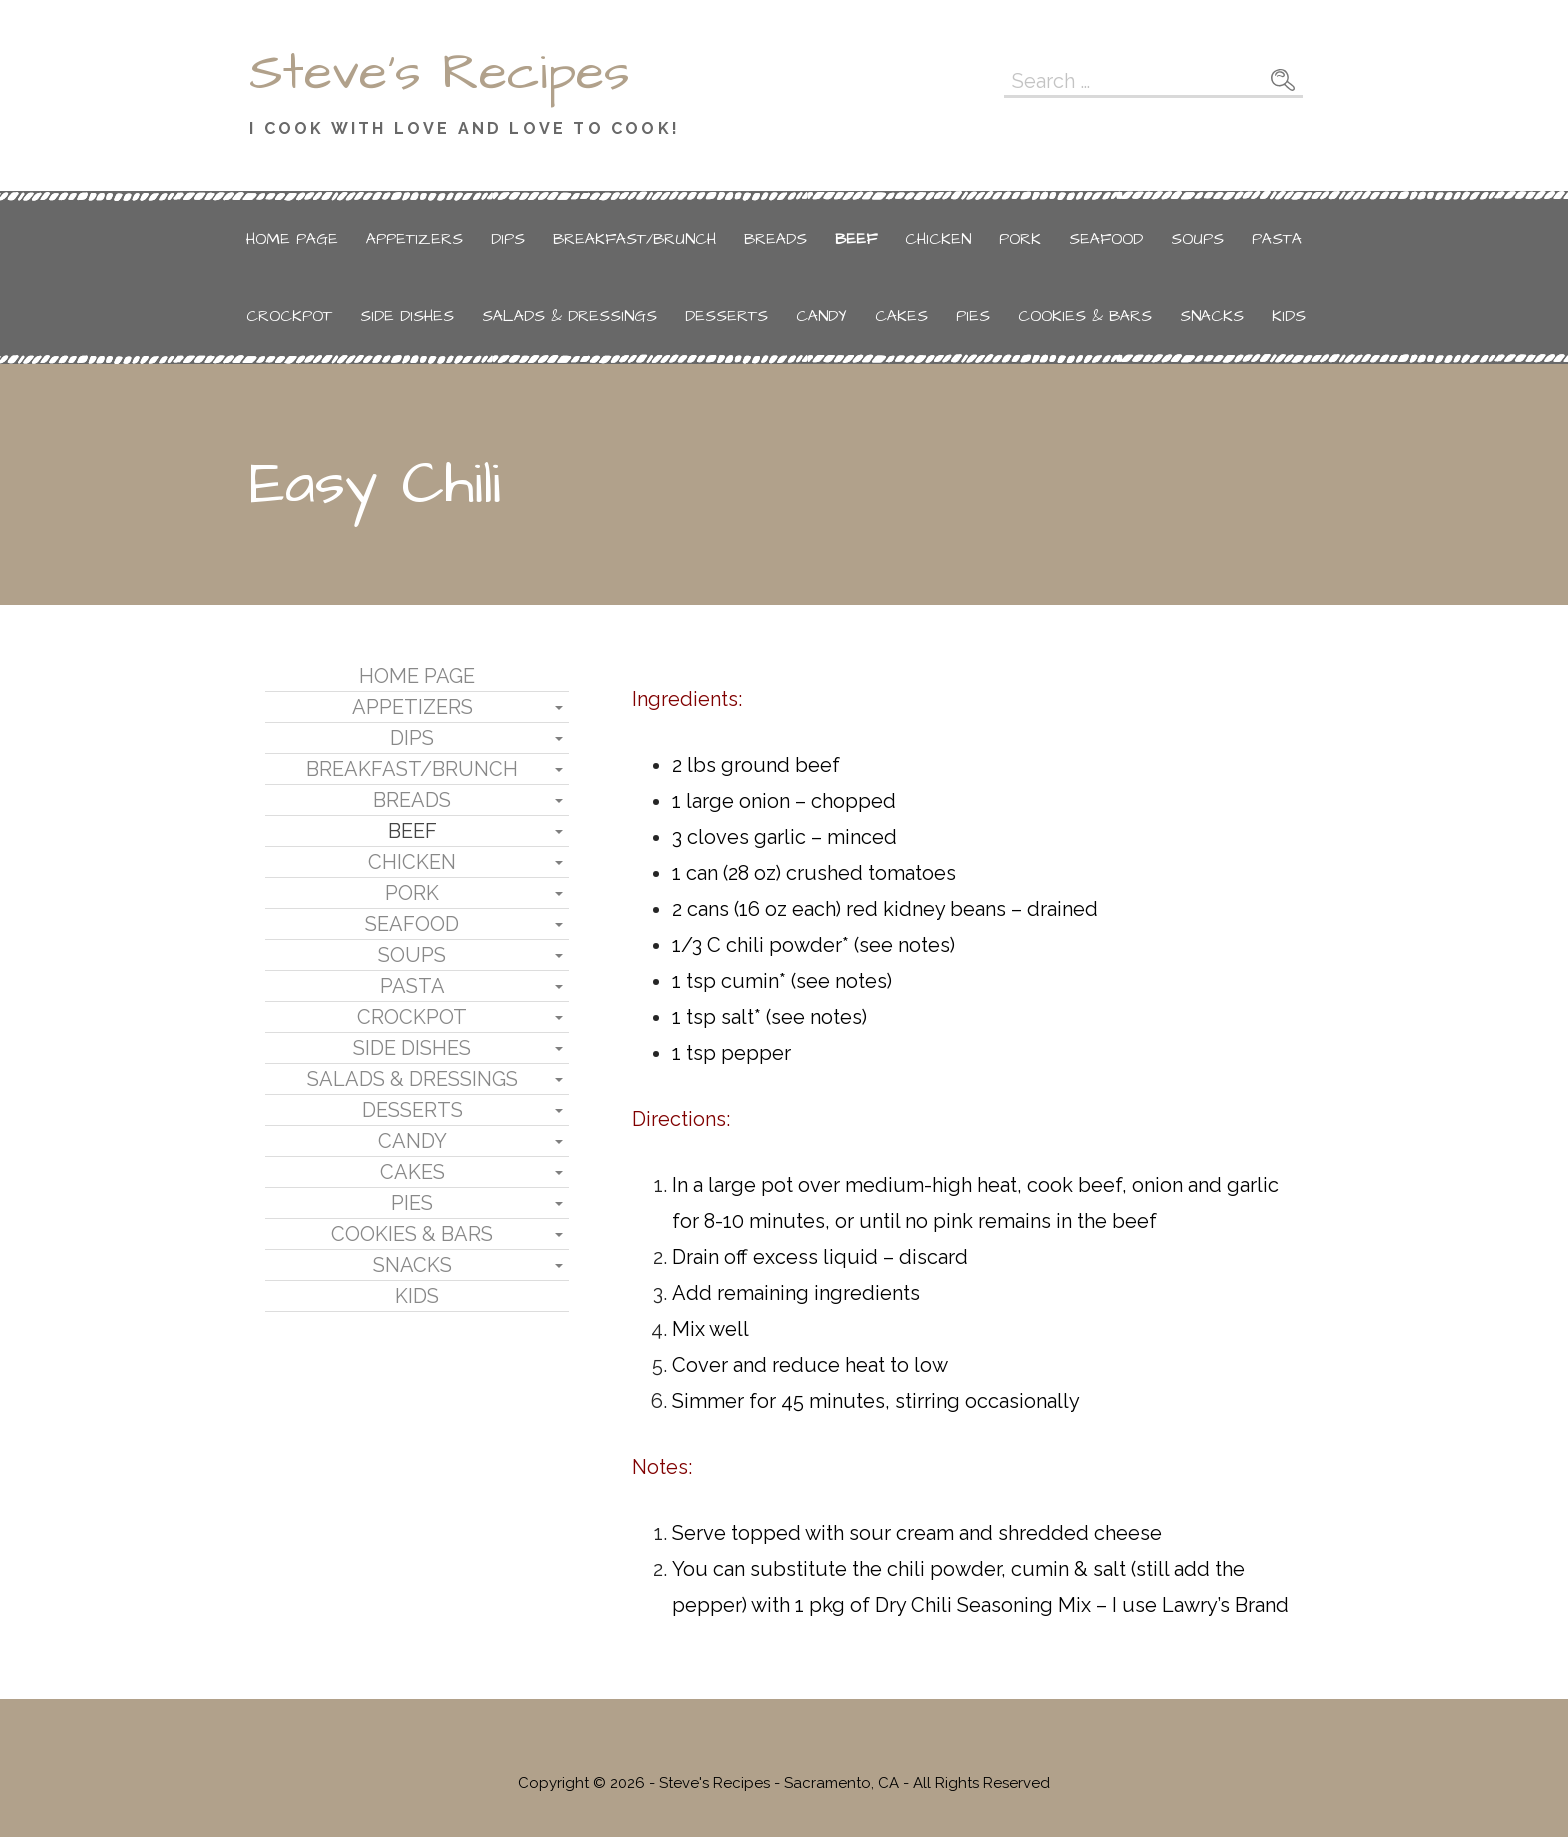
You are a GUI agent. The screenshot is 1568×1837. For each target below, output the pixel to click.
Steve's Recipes (439, 73)
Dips (508, 239)
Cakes (901, 316)
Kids (1289, 316)
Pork (1020, 239)
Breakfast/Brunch (634, 239)
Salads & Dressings (569, 316)
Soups (1197, 239)
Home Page (292, 239)
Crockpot (289, 316)
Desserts (726, 316)
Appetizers (414, 239)
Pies (973, 316)
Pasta (1277, 239)
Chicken (938, 239)
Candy (821, 316)
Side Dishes (407, 316)
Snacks (1212, 316)
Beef (856, 239)
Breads (775, 239)
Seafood (1106, 239)
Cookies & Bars (1085, 316)
